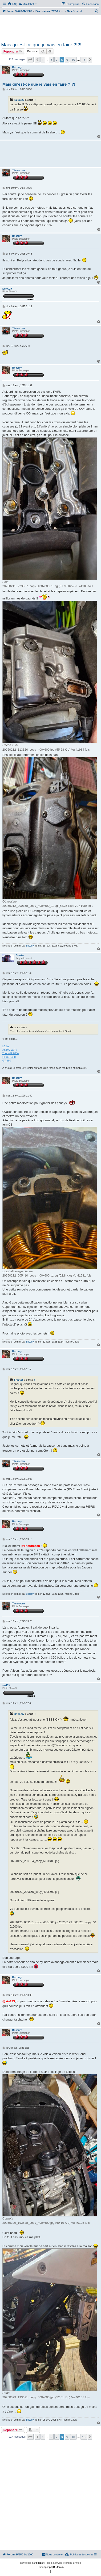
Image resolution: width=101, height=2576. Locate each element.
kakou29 (19, 99)
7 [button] (56, 59)
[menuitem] (12, 4)
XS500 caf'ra (9, 1049)
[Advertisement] (50, 28)
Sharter (20, 955)
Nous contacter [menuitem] (53, 2554)
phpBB (39, 2563)
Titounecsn (18, 170)
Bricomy (17, 67)
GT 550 (6, 1060)
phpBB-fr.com (56, 2567)
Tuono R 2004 (10, 1053)
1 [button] (43, 59)
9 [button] (67, 59)
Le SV (5, 1045)
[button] (30, 59)
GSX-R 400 (9, 1057)
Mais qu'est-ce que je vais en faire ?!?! (41, 44)
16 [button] (83, 59)
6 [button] (51, 59)
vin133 (6, 1685)
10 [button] (73, 59)
